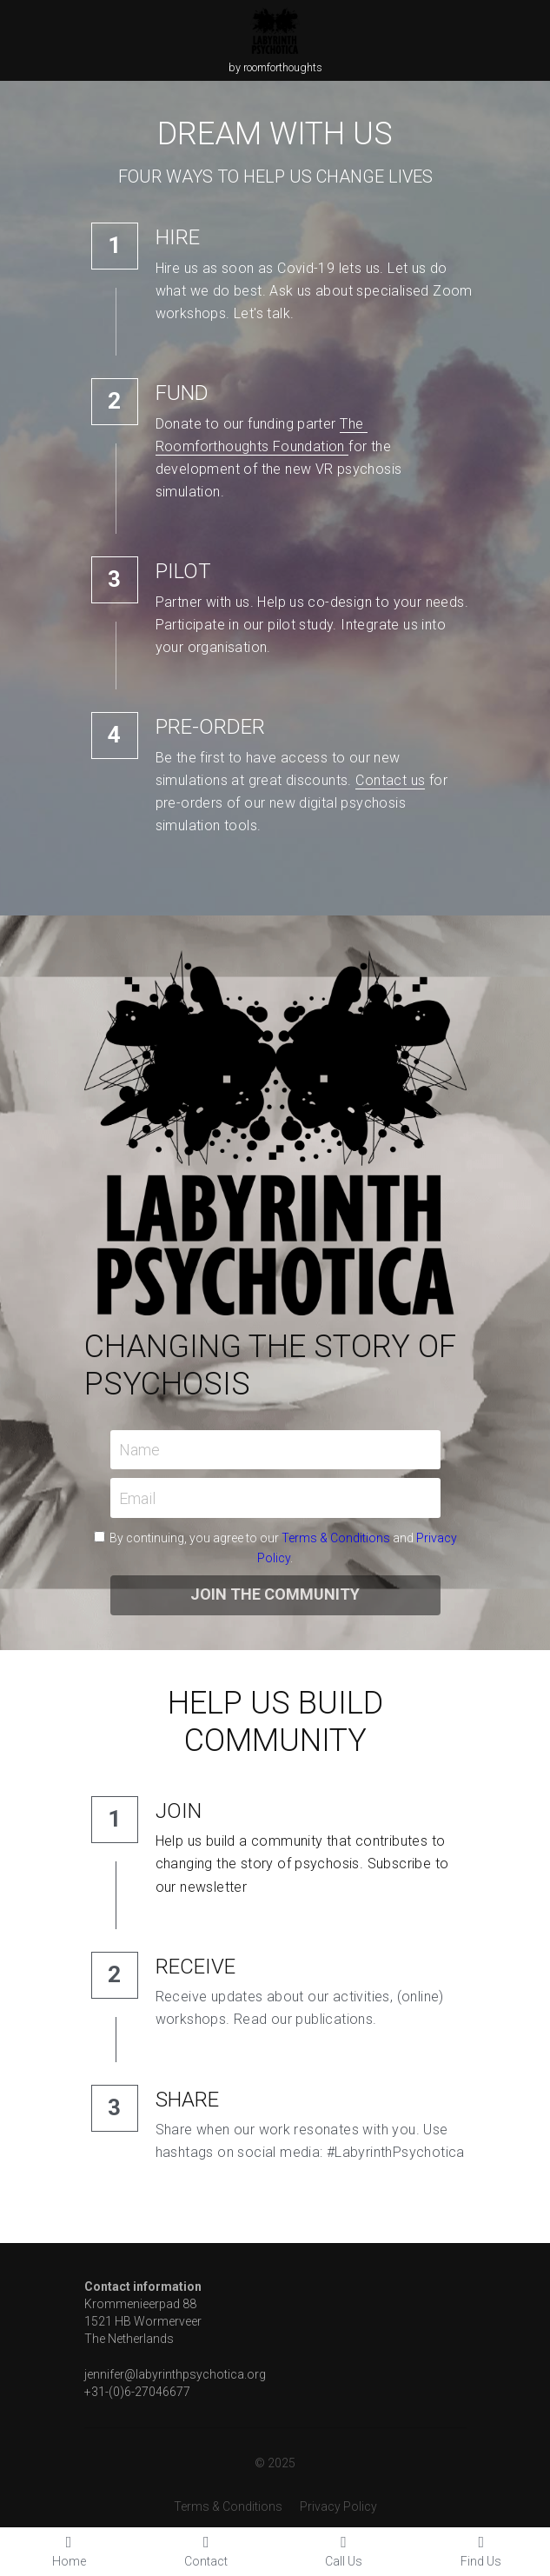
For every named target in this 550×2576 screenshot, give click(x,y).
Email (137, 1498)
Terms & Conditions (336, 1538)
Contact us (390, 780)
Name (139, 1450)
